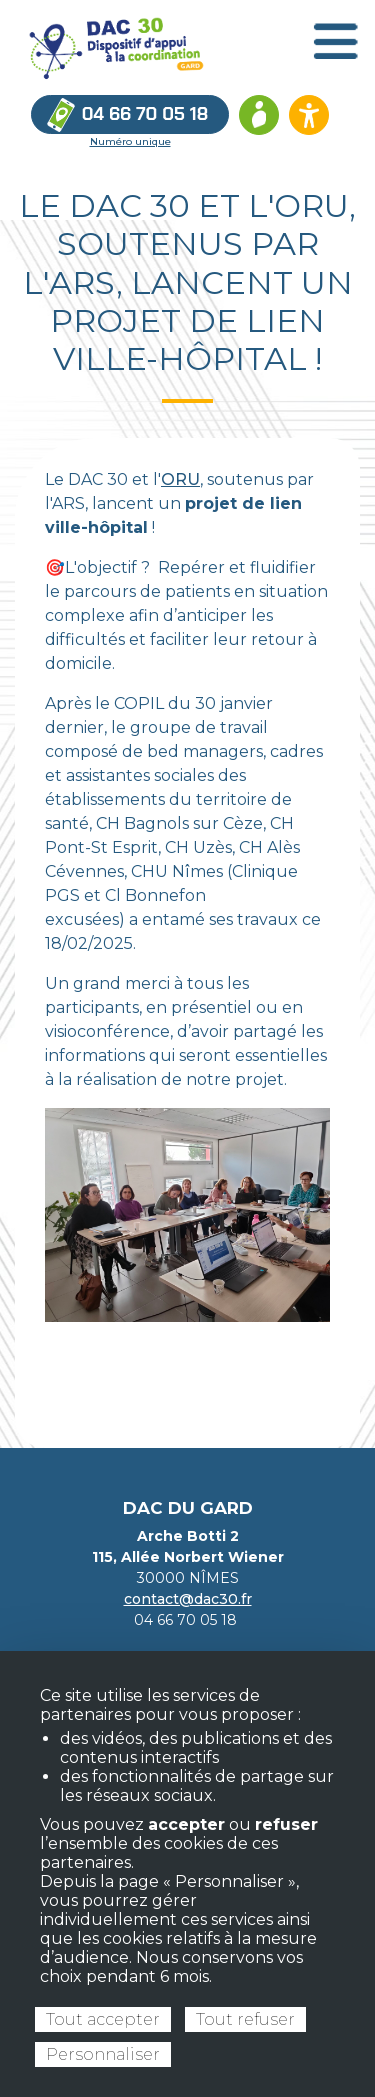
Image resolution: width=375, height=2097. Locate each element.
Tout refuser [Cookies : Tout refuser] (245, 2019)
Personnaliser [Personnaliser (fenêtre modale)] (103, 2054)
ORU (180, 479)
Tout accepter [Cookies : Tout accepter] (103, 2019)
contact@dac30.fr (188, 1599)
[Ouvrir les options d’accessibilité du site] (309, 115)
